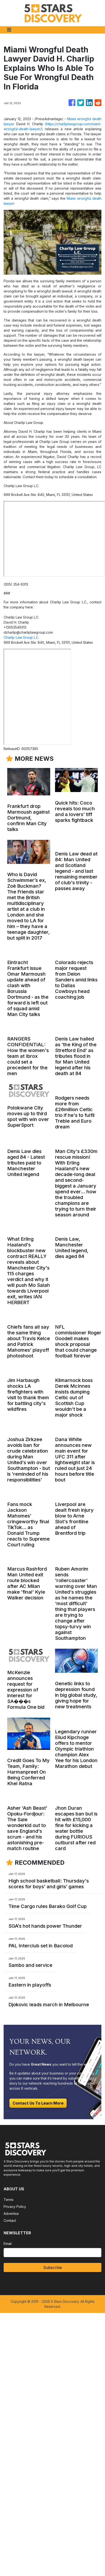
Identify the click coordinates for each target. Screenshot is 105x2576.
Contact (10, 2220)
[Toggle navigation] (9, 29)
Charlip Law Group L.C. (21, 637)
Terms (9, 2200)
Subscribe (52, 2267)
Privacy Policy (15, 2206)
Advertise (11, 2213)
